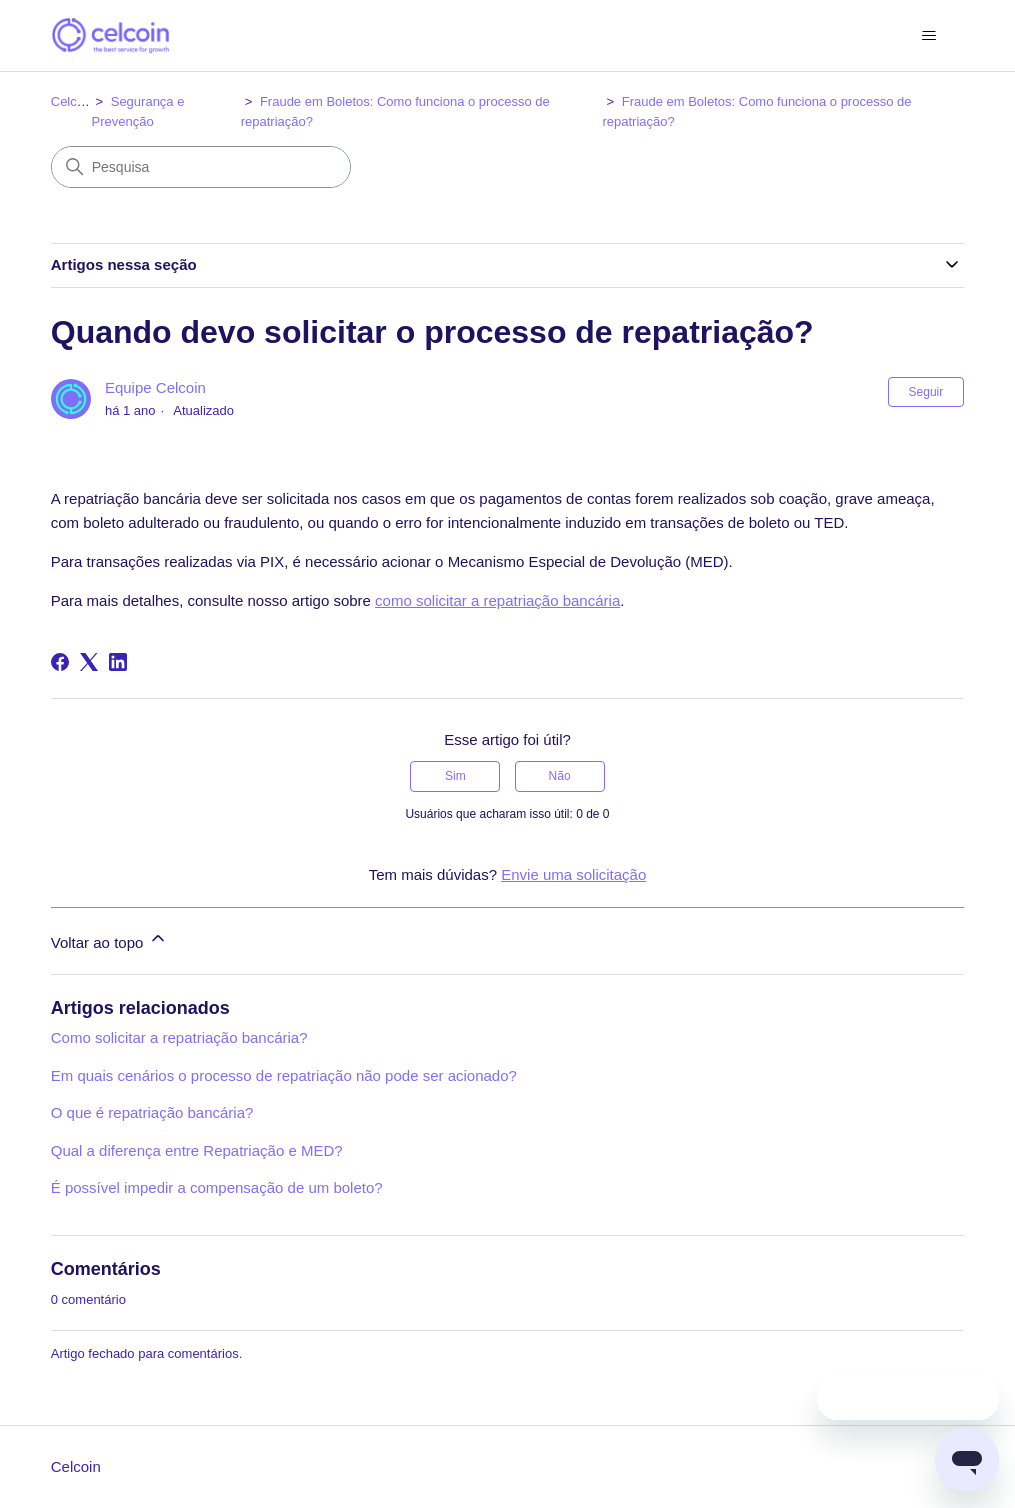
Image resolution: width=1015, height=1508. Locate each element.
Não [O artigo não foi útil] (560, 776)
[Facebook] (60, 662)
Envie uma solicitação (573, 874)
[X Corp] (89, 662)
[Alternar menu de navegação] (928, 36)
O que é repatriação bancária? (152, 1112)
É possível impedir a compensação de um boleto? (217, 1187)
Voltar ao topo (109, 939)
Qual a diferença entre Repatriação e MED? (197, 1150)
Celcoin (72, 101)
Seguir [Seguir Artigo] (926, 392)
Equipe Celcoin (155, 387)
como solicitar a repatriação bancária (497, 600)
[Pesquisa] (201, 167)
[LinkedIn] (118, 662)
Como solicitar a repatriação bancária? (179, 1037)
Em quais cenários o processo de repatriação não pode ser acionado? (284, 1075)
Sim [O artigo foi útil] (455, 776)
